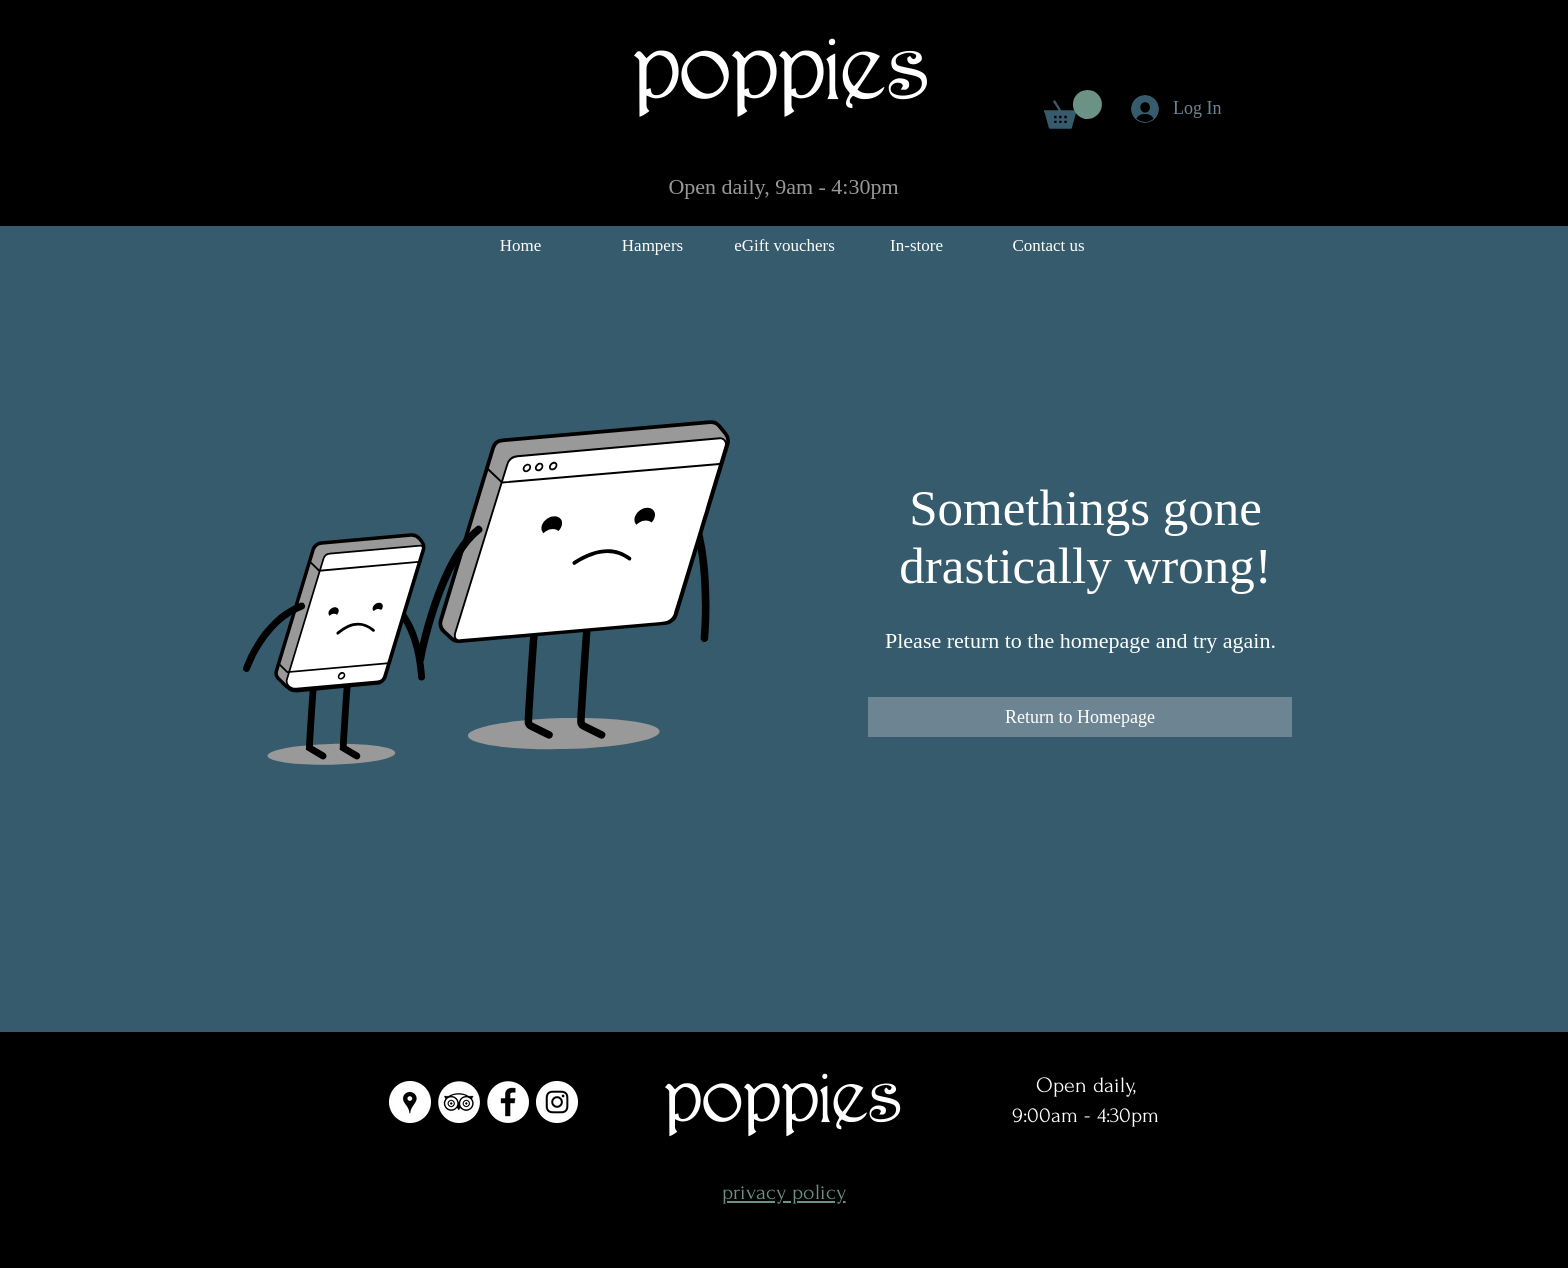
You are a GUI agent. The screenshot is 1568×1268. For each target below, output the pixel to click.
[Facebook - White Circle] (508, 1102)
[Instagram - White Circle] (557, 1102)
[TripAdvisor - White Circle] (459, 1102)
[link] (1073, 109)
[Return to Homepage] (1080, 717)
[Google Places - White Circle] (410, 1102)
